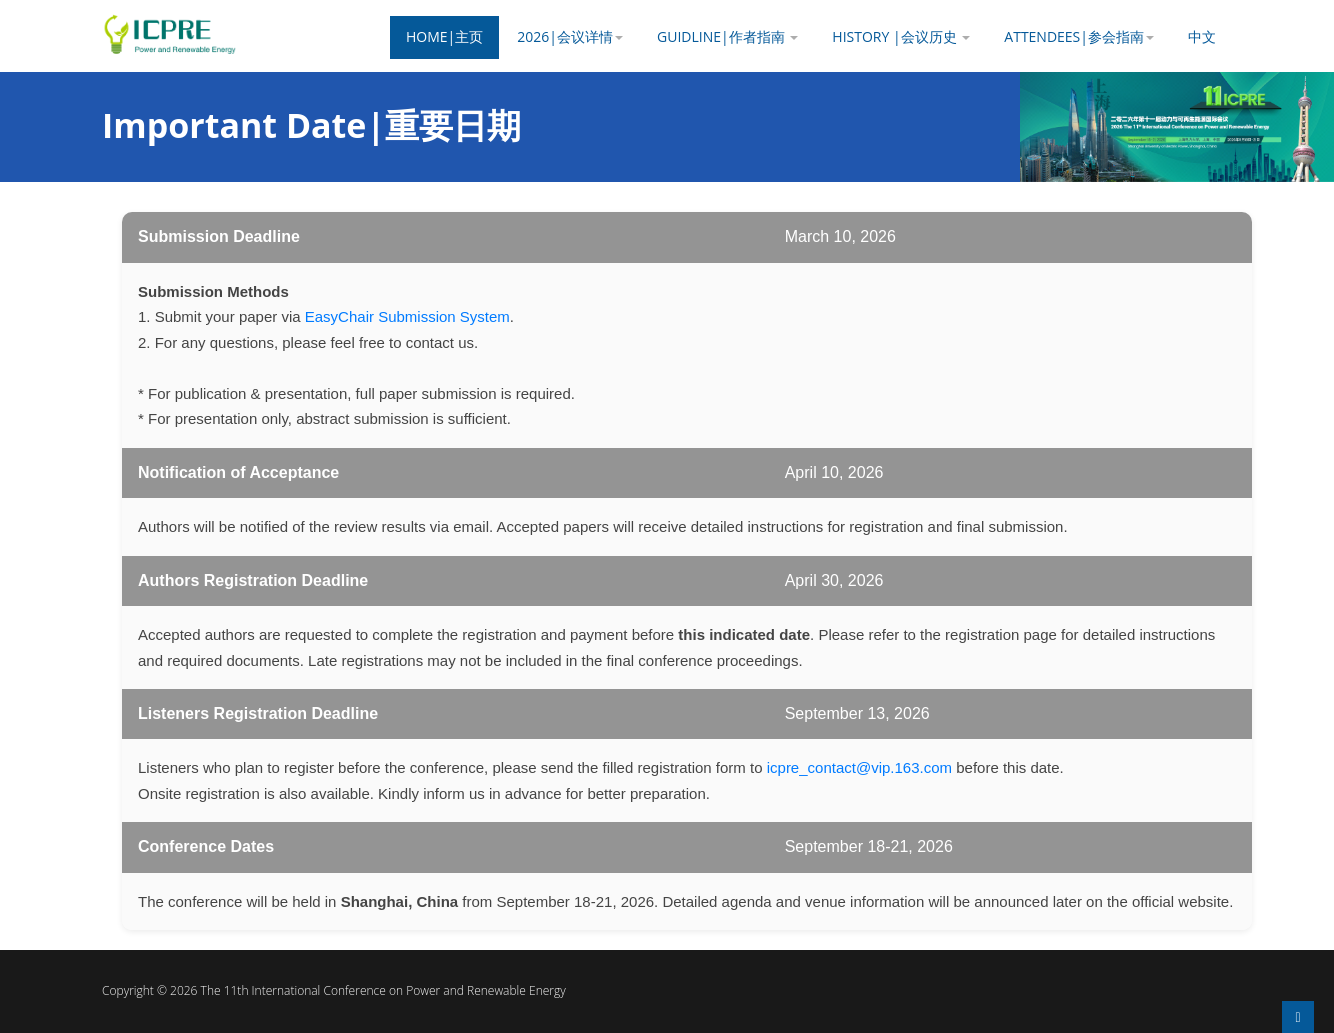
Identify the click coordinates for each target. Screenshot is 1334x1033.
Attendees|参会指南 (1079, 36)
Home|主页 (444, 36)
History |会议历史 (901, 36)
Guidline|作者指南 (727, 36)
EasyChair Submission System (407, 316)
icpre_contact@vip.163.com (859, 767)
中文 (1202, 36)
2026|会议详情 (570, 36)
